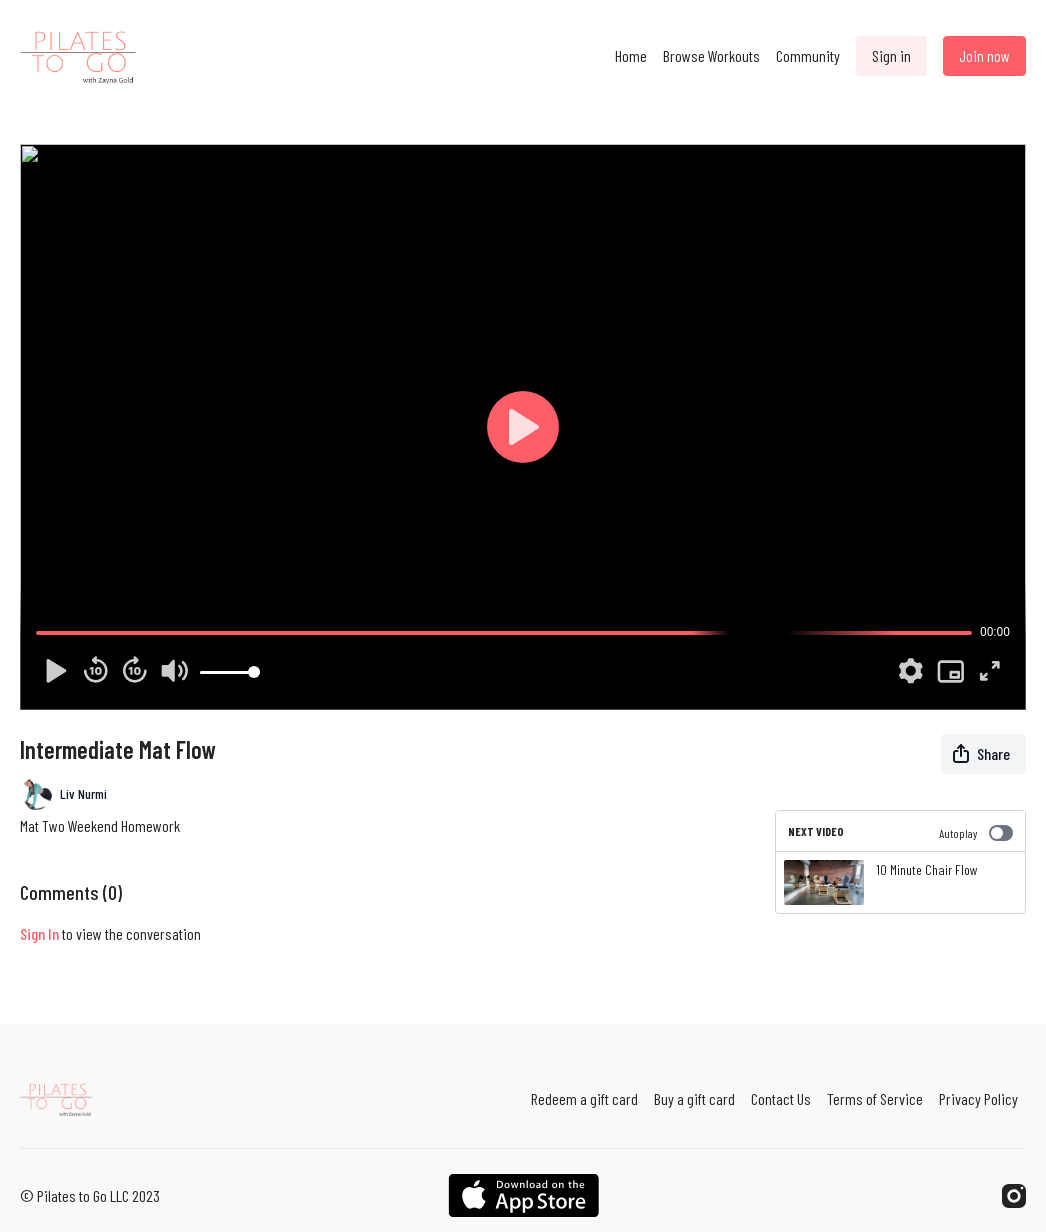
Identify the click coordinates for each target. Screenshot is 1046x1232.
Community (808, 55)
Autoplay (976, 833)
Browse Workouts (711, 55)
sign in (39, 933)
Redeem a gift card (584, 1098)
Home (631, 55)
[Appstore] (523, 1195)
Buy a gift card (694, 1098)
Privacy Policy (978, 1098)
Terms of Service (875, 1098)
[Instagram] (1014, 1196)
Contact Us (781, 1098)
